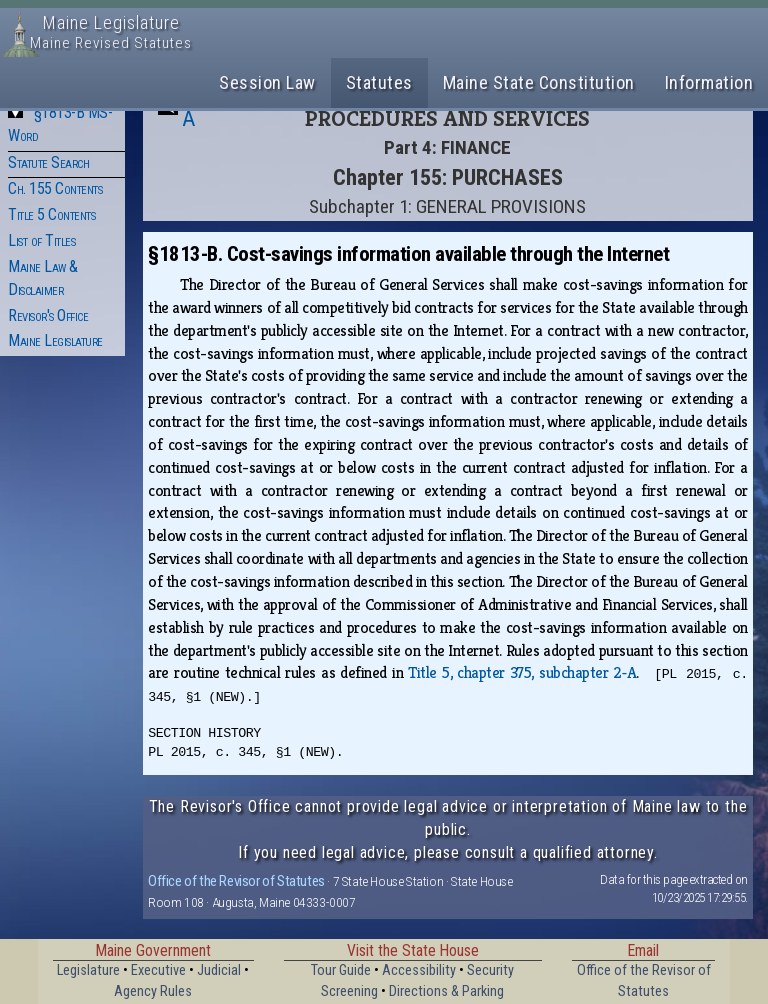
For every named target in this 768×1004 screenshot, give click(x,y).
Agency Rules (153, 991)
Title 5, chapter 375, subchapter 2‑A (522, 672)
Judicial (219, 970)
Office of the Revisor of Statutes (236, 881)
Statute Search (48, 162)
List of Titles (41, 240)
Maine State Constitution (539, 82)
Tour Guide (341, 970)
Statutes (379, 82)
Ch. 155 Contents (55, 188)
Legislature (88, 970)
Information (709, 82)
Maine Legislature (55, 340)
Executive (158, 970)
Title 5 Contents (51, 214)
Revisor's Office (48, 315)
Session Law (267, 82)
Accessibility (419, 970)
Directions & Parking (446, 991)
